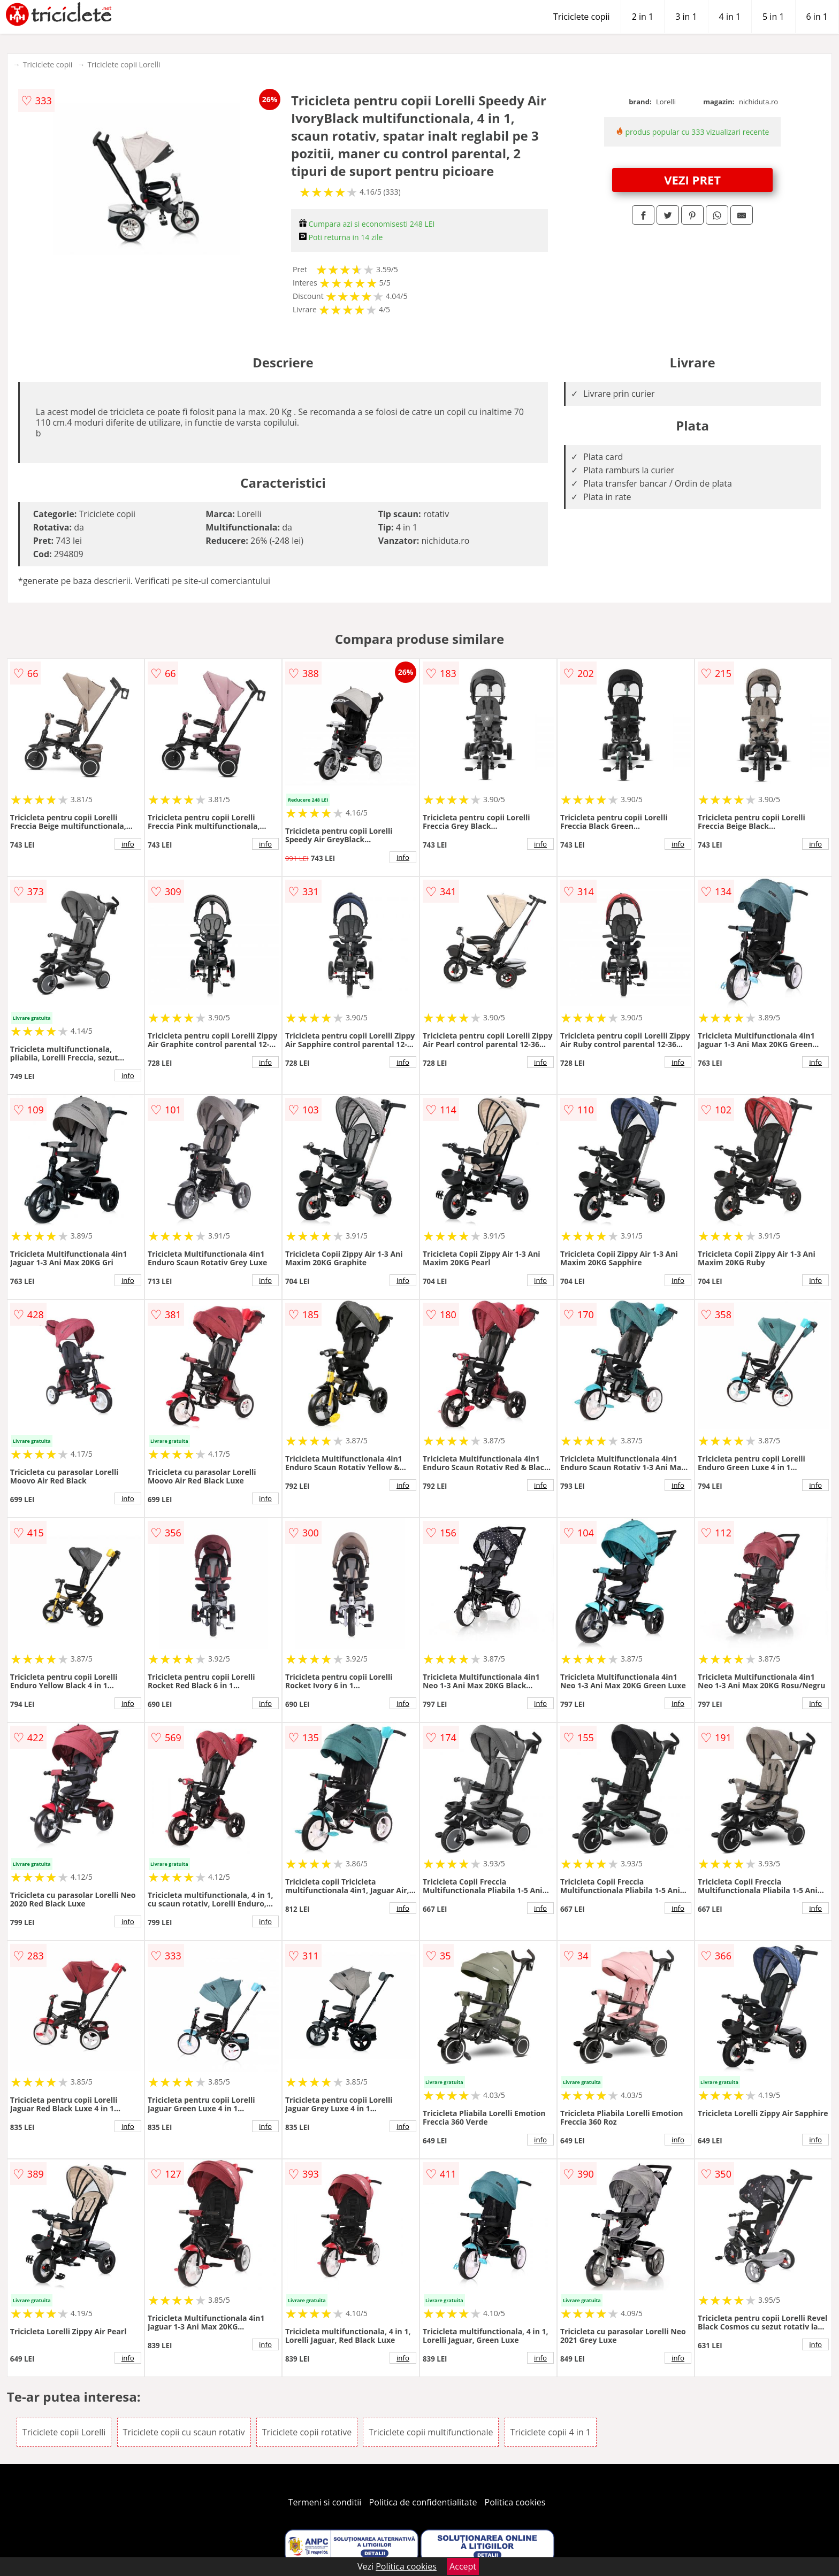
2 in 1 (642, 16)
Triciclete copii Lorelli (123, 64)
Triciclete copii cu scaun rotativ (184, 2432)
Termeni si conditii (325, 2502)
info (127, 844)
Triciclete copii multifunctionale (431, 2432)
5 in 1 (773, 16)
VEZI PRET (692, 180)
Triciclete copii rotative (307, 2432)
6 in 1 (817, 16)
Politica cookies (515, 2502)
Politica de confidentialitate (423, 2502)
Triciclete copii (581, 16)
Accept (462, 2566)
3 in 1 (686, 16)
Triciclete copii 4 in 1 (550, 2432)
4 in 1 (730, 16)
